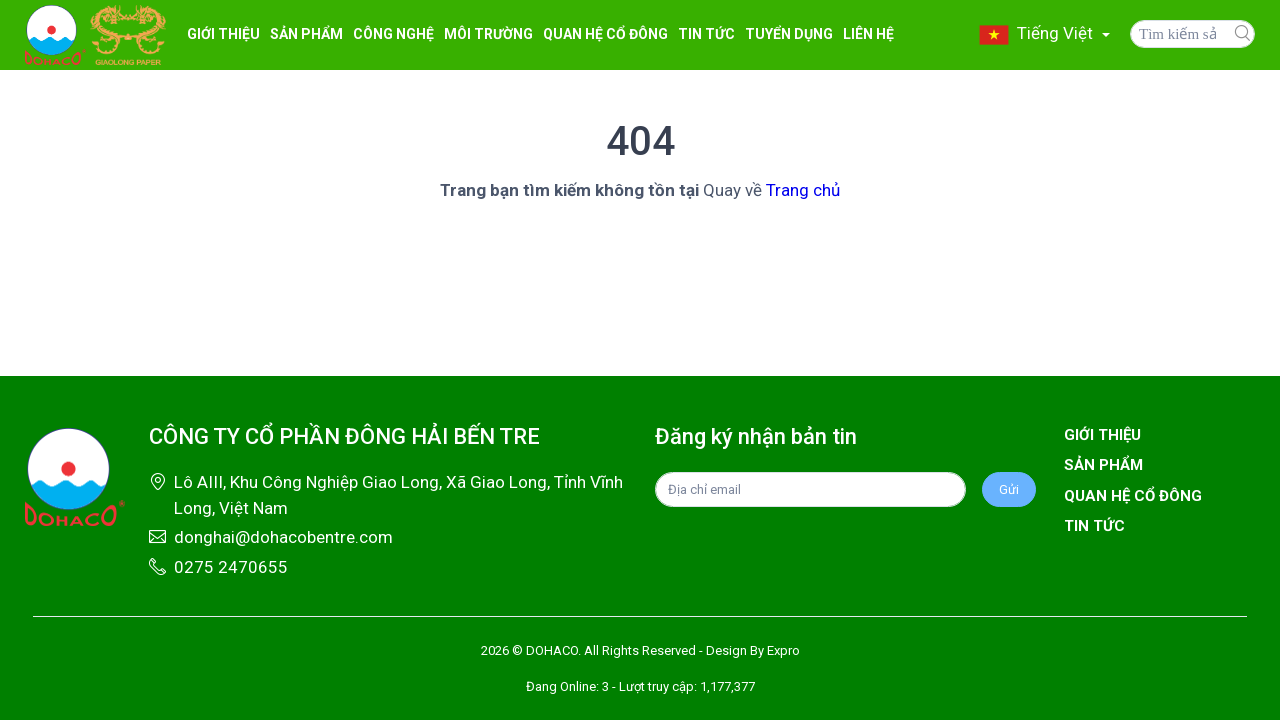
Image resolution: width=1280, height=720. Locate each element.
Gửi (1009, 489)
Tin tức (1094, 526)
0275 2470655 (231, 567)
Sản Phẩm (306, 34)
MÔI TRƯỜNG (488, 34)
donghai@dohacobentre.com (283, 537)
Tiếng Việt (1038, 33)
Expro (783, 650)
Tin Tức (706, 34)
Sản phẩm (1103, 465)
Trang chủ (803, 190)
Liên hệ (868, 34)
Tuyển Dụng (789, 34)
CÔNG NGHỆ (393, 34)
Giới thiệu (223, 34)
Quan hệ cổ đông (605, 34)
